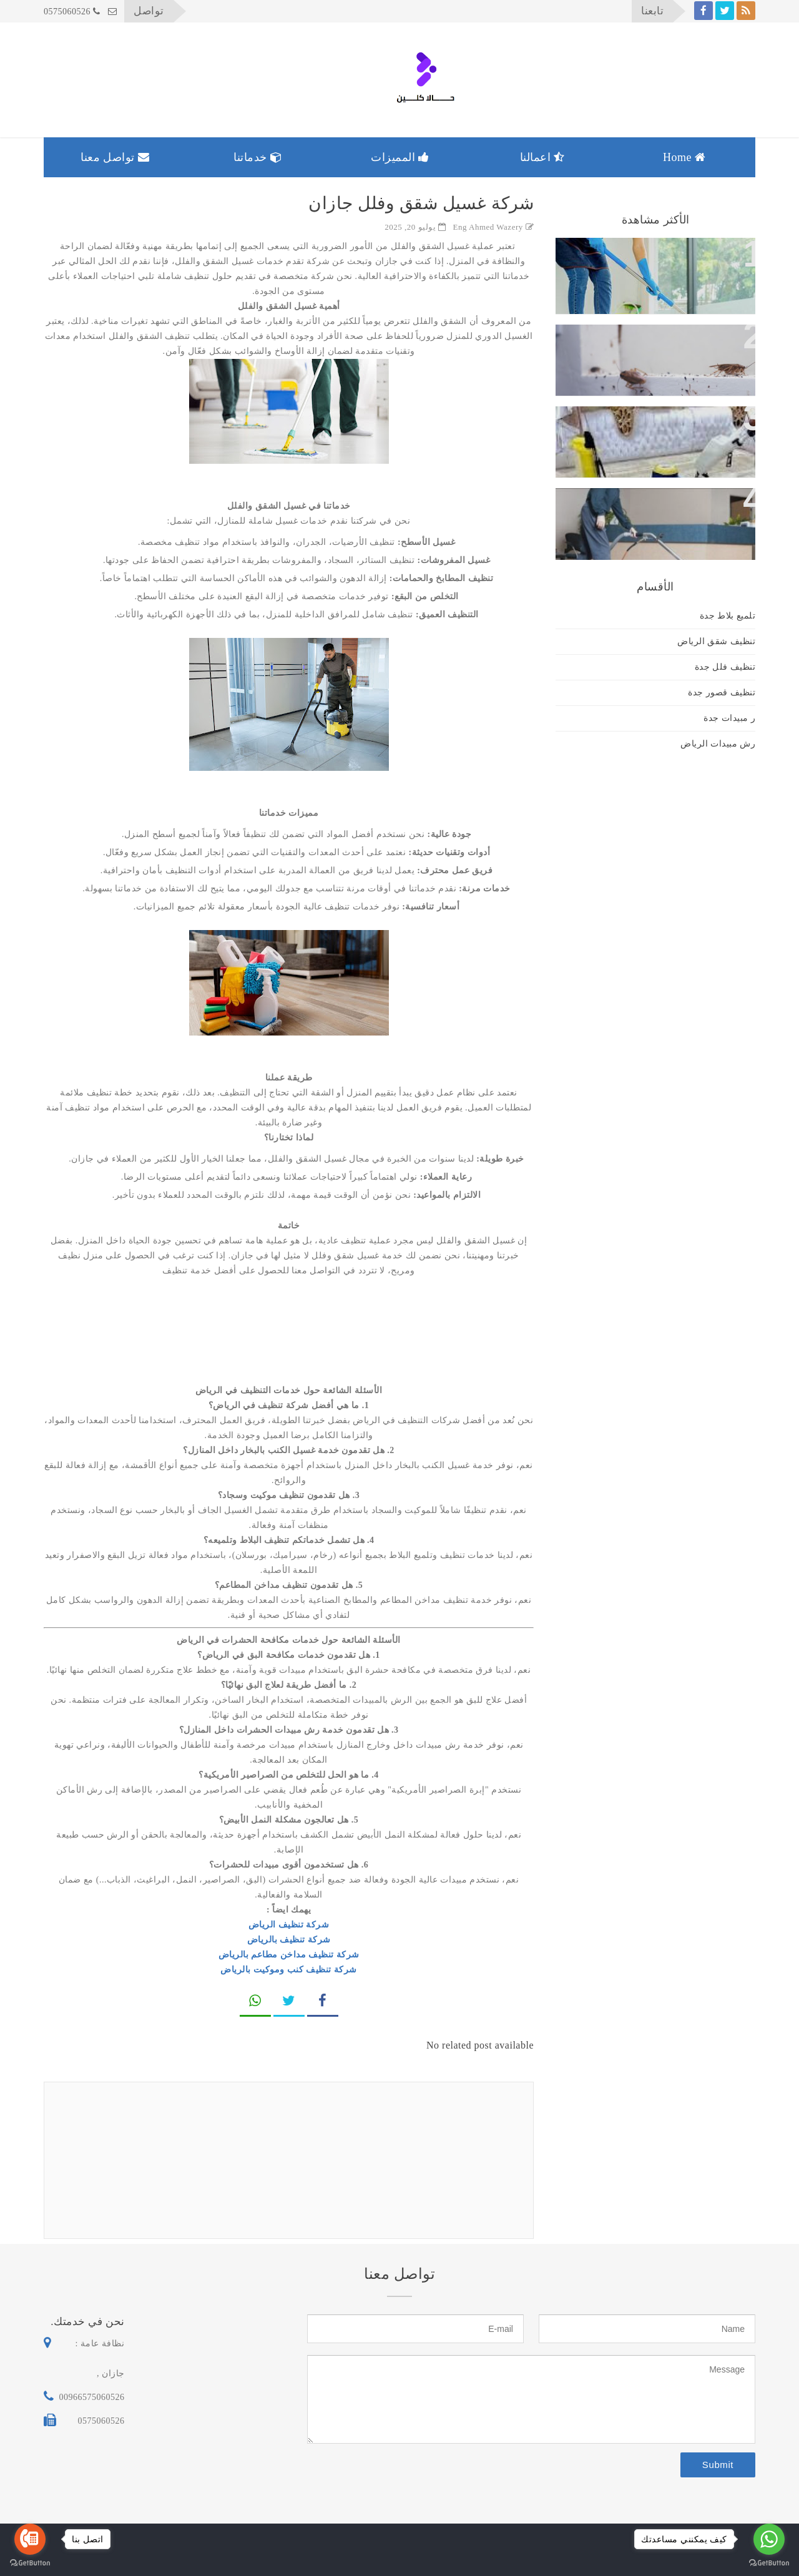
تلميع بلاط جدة (728, 615)
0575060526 (72, 11)
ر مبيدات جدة (729, 718)
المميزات (400, 157)
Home (684, 157)
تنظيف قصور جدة (721, 692)
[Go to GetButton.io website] (769, 2563)
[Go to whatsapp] (769, 2539)
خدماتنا (257, 157)
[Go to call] (30, 2539)
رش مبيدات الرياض (717, 743)
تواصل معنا (115, 157)
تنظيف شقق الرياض (716, 641)
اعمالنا (542, 157)
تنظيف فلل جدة (725, 667)
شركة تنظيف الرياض (289, 1924)
